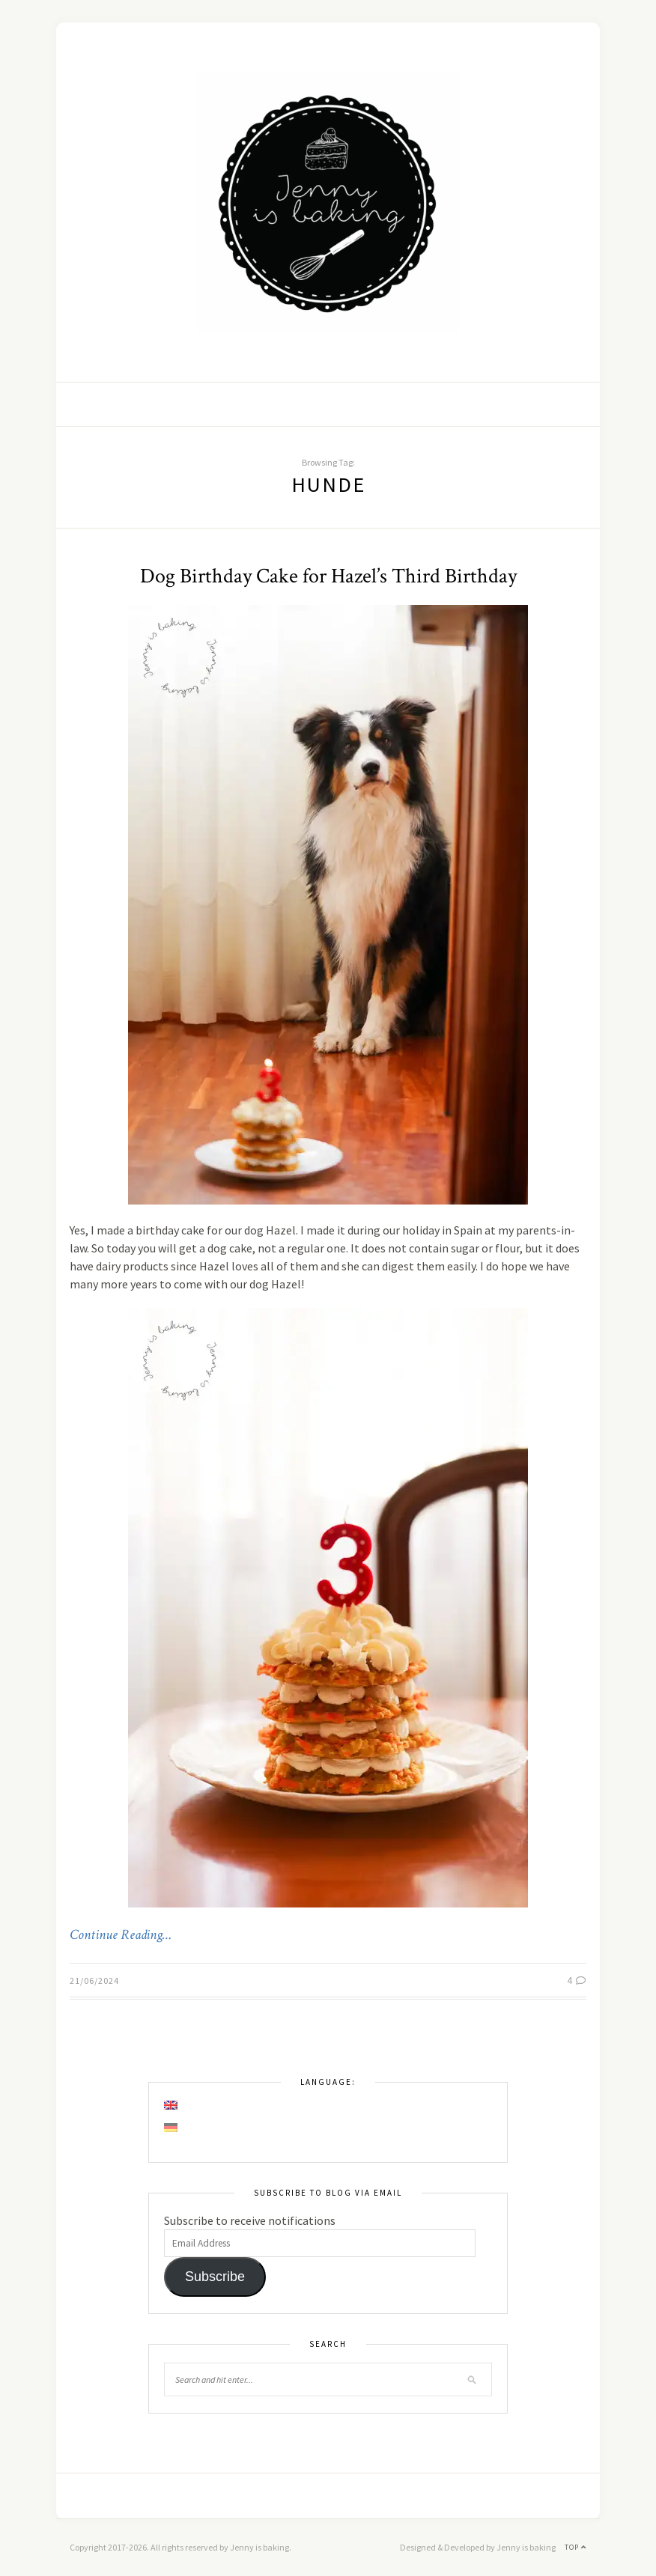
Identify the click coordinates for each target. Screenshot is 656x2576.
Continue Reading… (120, 1935)
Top (575, 2547)
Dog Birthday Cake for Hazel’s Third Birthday (328, 576)
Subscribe (215, 2276)
